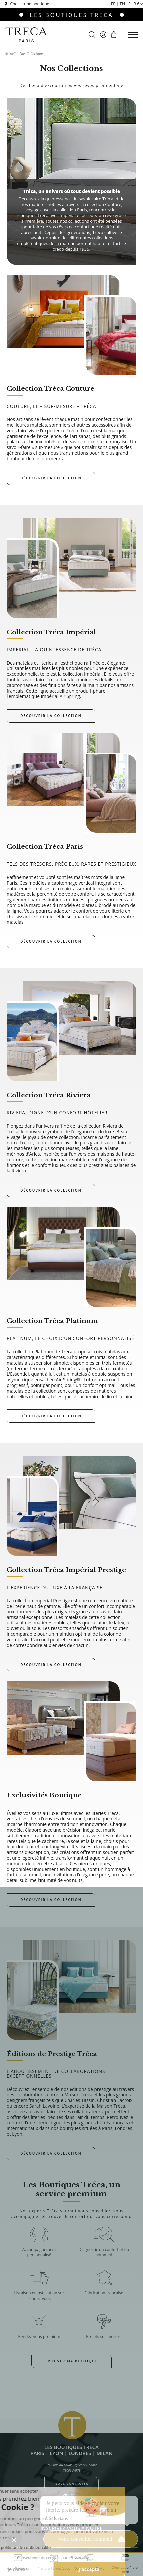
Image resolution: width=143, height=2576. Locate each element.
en (122, 4)
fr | (115, 4)
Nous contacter (71, 2483)
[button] (14, 2540)
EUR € (135, 4)
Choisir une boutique (26, 4)
